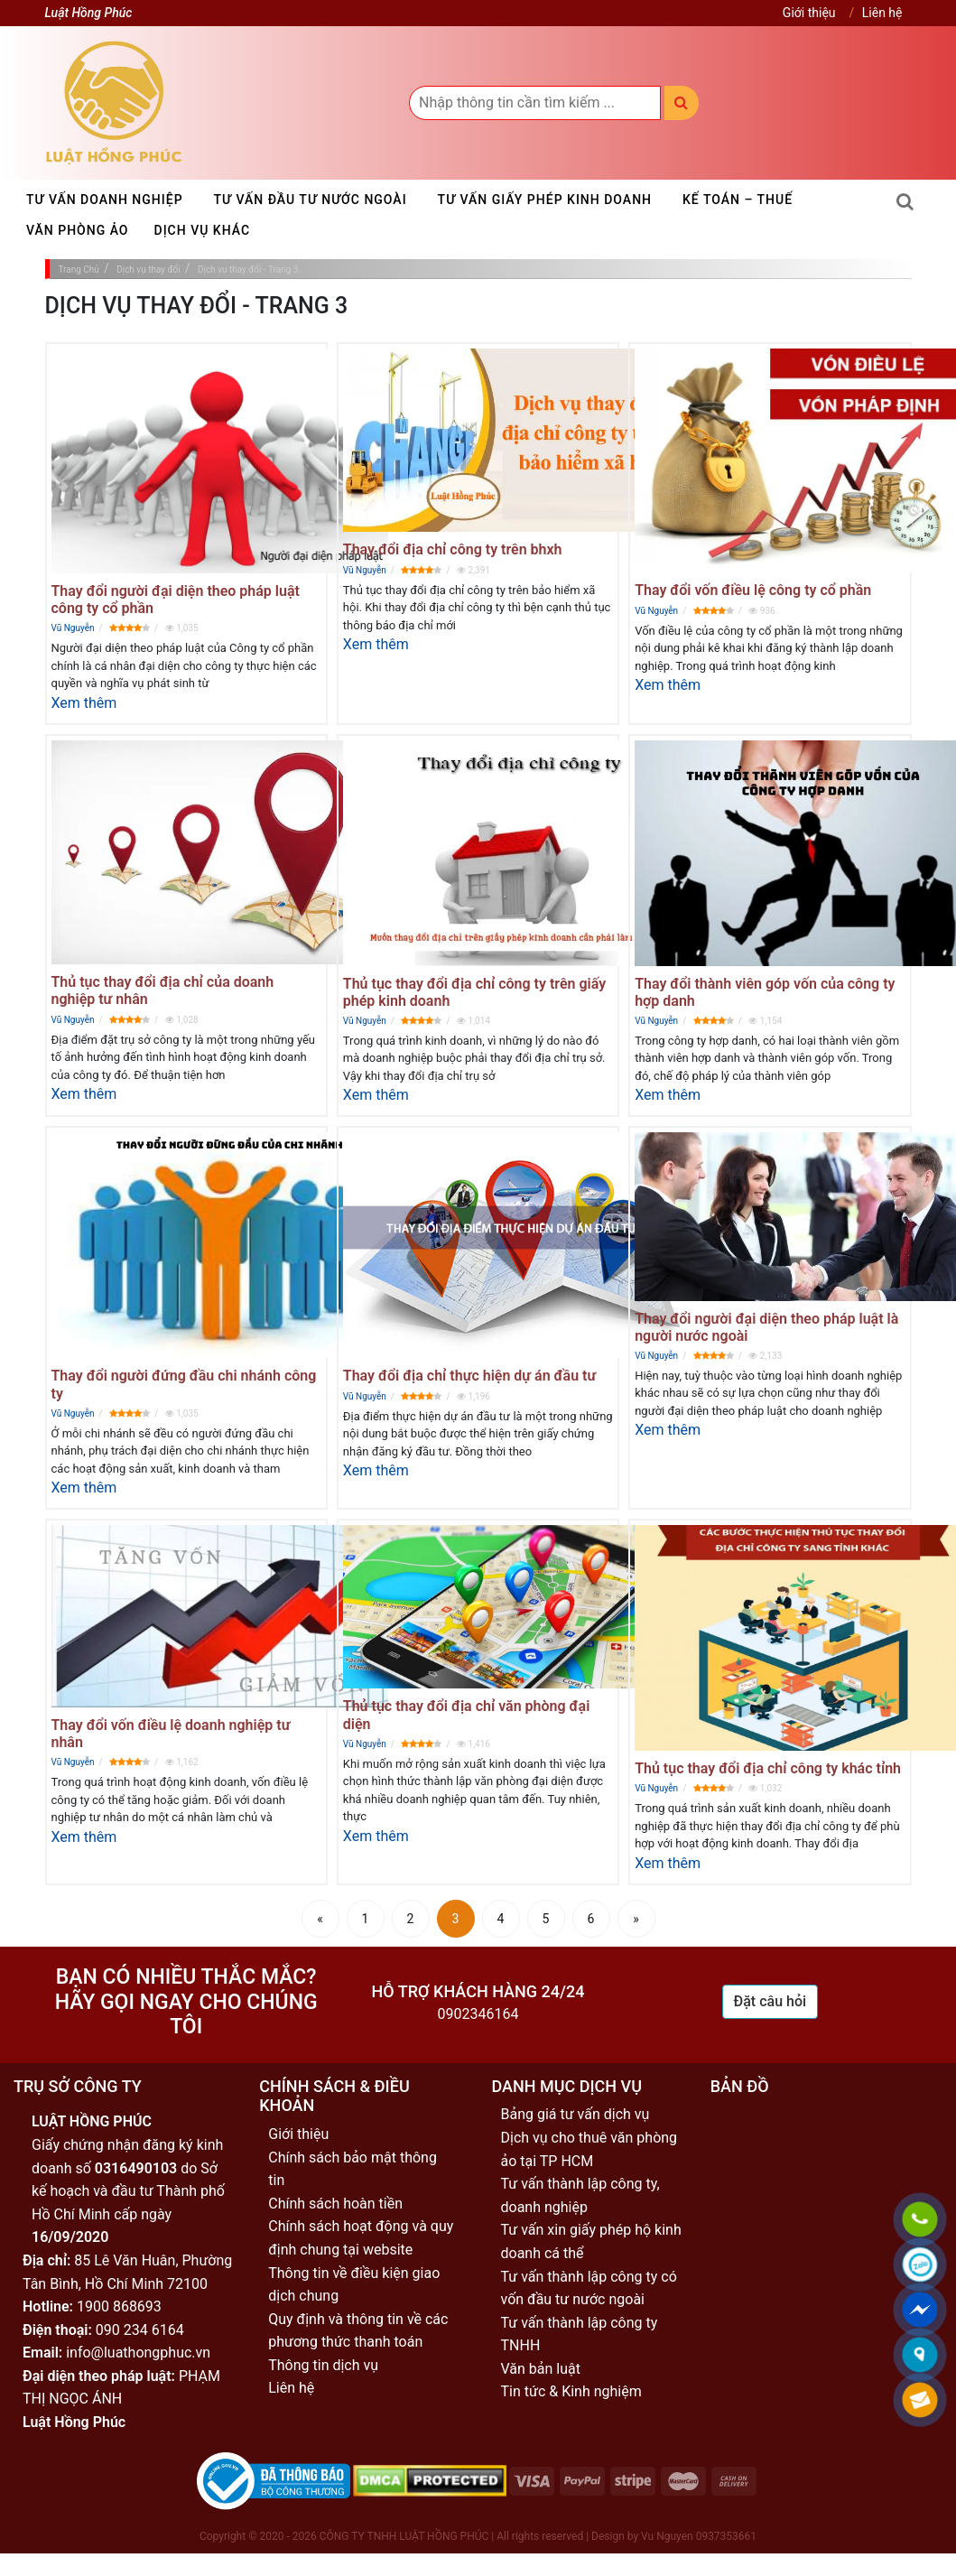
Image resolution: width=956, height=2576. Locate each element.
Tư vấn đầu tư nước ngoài (310, 199)
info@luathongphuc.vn (138, 2352)
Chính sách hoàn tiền (335, 2203)
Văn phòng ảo (77, 230)
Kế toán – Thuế (737, 199)
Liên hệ (882, 12)
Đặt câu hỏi (770, 2001)
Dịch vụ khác (202, 230)
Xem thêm (84, 702)
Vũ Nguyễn (73, 628)
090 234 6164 (140, 2330)
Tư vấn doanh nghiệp (104, 199)
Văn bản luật (540, 2368)
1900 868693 (119, 2306)
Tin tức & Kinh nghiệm (571, 2391)
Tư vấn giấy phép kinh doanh (545, 199)
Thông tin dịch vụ (323, 2365)
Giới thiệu (809, 12)
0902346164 (478, 2014)
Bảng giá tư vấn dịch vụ (575, 2114)
